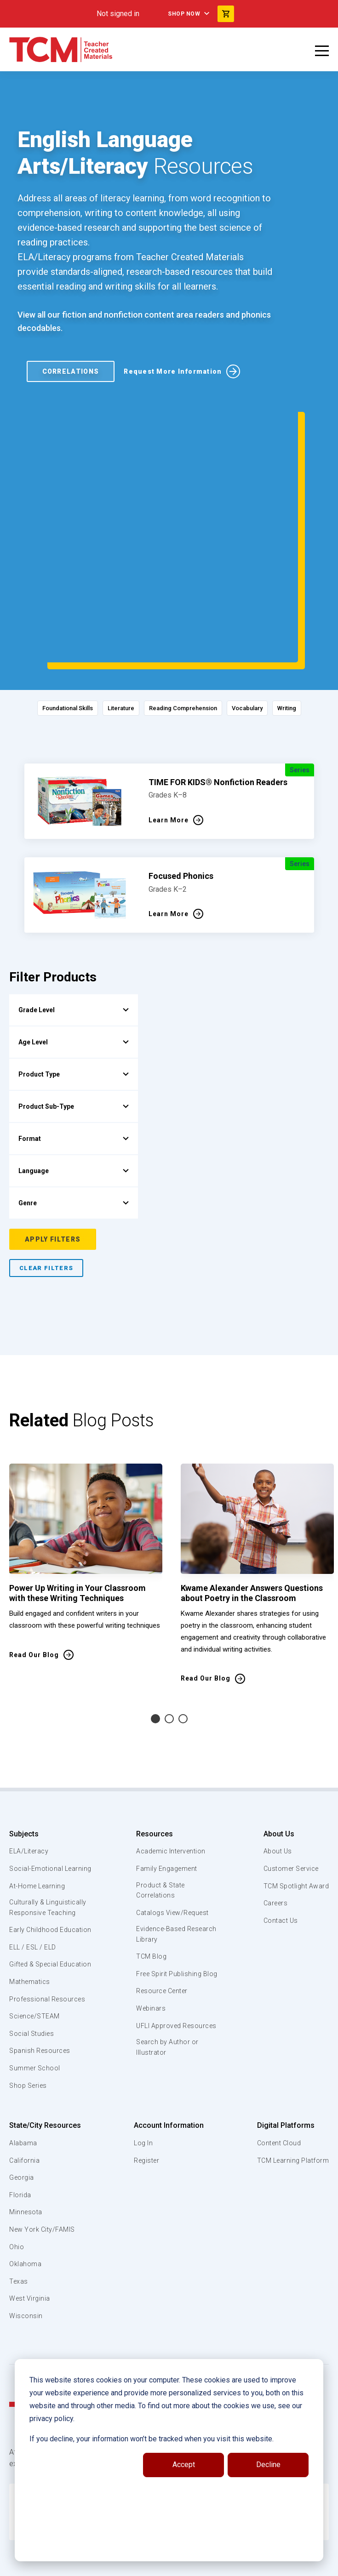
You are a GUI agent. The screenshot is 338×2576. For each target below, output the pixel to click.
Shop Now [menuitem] (184, 14)
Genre (73, 1121)
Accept (183, 2464)
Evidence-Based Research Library (162, 1854)
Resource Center (162, 1922)
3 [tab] (183, 1636)
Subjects (24, 1752)
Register (146, 2112)
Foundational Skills (47, 626)
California (24, 2112)
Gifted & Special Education (36, 1910)
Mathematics (30, 1933)
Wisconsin (26, 2267)
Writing (309, 626)
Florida (20, 2146)
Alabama (23, 2094)
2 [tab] (169, 1636)
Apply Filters (52, 1157)
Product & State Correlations (161, 1809)
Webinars (149, 1940)
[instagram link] (181, 2565)
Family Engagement (166, 1787)
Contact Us (278, 1839)
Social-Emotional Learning (36, 1792)
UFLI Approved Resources (158, 1962)
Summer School (36, 2019)
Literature (112, 626)
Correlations (70, 374)
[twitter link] (199, 2565)
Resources (152, 1752)
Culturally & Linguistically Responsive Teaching (50, 1837)
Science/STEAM (36, 1967)
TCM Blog (150, 1877)
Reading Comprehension (185, 626)
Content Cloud (277, 2094)
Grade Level (73, 928)
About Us (274, 1752)
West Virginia (30, 2249)
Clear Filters (46, 1186)
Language (73, 1089)
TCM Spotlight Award (294, 1804)
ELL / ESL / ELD (35, 1888)
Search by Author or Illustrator (167, 1990)
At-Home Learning (39, 1815)
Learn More (169, 738)
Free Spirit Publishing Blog (169, 1899)
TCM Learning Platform (291, 2112)
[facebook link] (144, 2565)
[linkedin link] (162, 2565)
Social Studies (33, 1985)
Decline (268, 2464)
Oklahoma (25, 2215)
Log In (142, 2094)
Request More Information (173, 374)
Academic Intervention (171, 1770)
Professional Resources (49, 1950)
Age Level (73, 960)
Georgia (22, 2129)
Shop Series (30, 2037)
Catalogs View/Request (173, 1832)
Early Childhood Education (34, 1865)
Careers (272, 1822)
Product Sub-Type (73, 1024)
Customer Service (289, 1787)
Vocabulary (261, 626)
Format (73, 1056)
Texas (19, 2232)
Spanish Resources (41, 2002)
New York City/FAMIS (43, 2181)
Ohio (16, 2198)
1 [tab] (155, 1636)
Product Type (73, 992)
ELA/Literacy (30, 1770)
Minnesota (26, 2163)
